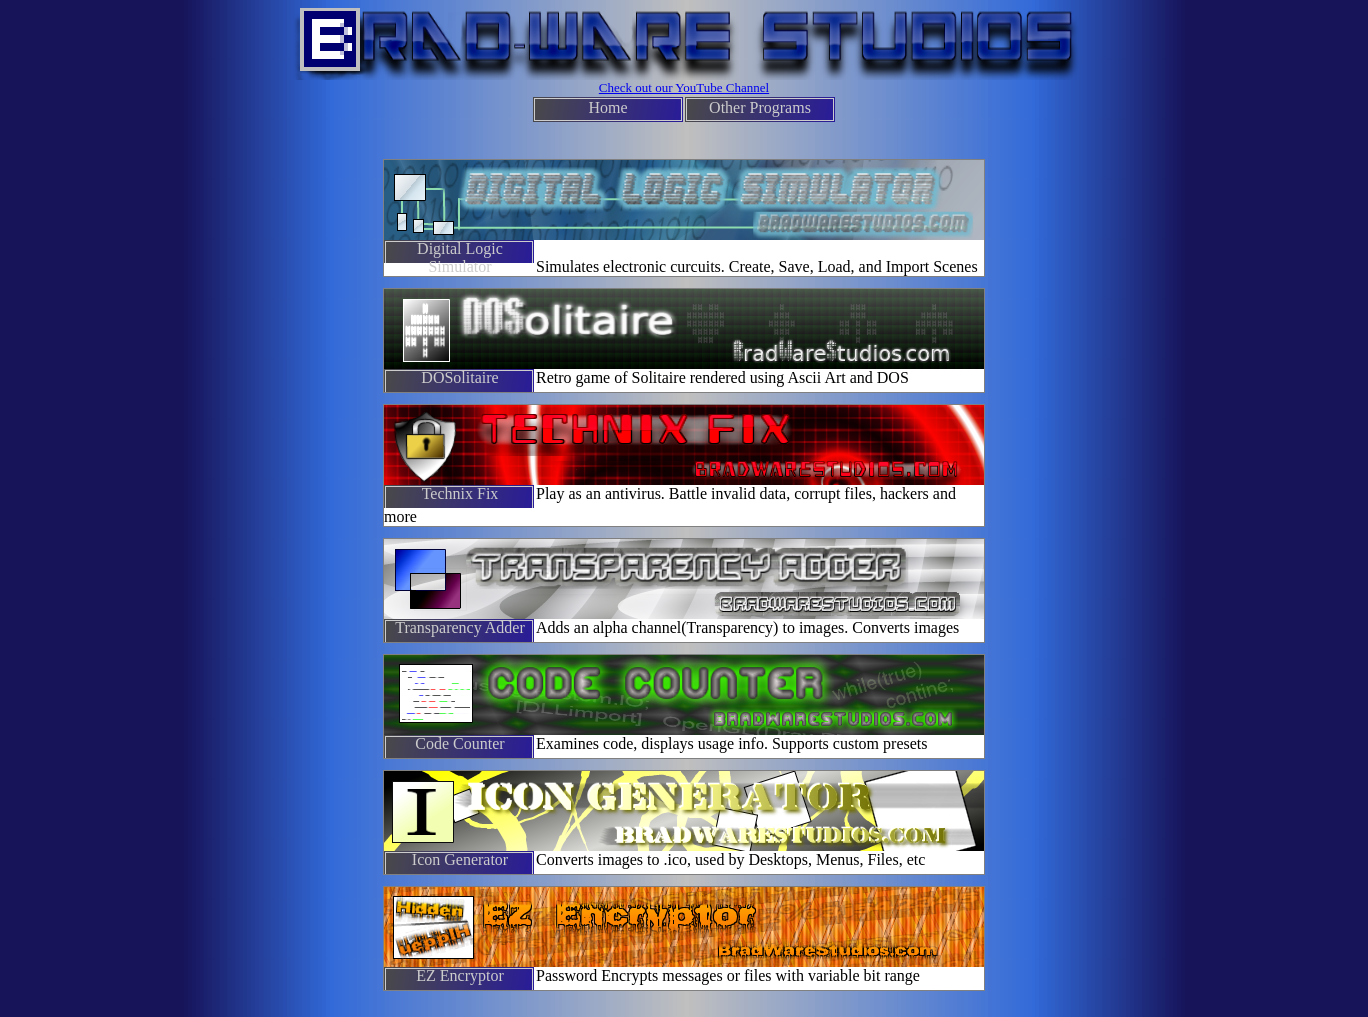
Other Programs (760, 107)
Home (607, 107)
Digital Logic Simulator (460, 251)
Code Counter (459, 743)
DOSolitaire (459, 377)
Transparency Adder (460, 627)
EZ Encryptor (460, 975)
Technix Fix (460, 493)
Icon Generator (460, 859)
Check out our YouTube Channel (684, 87)
